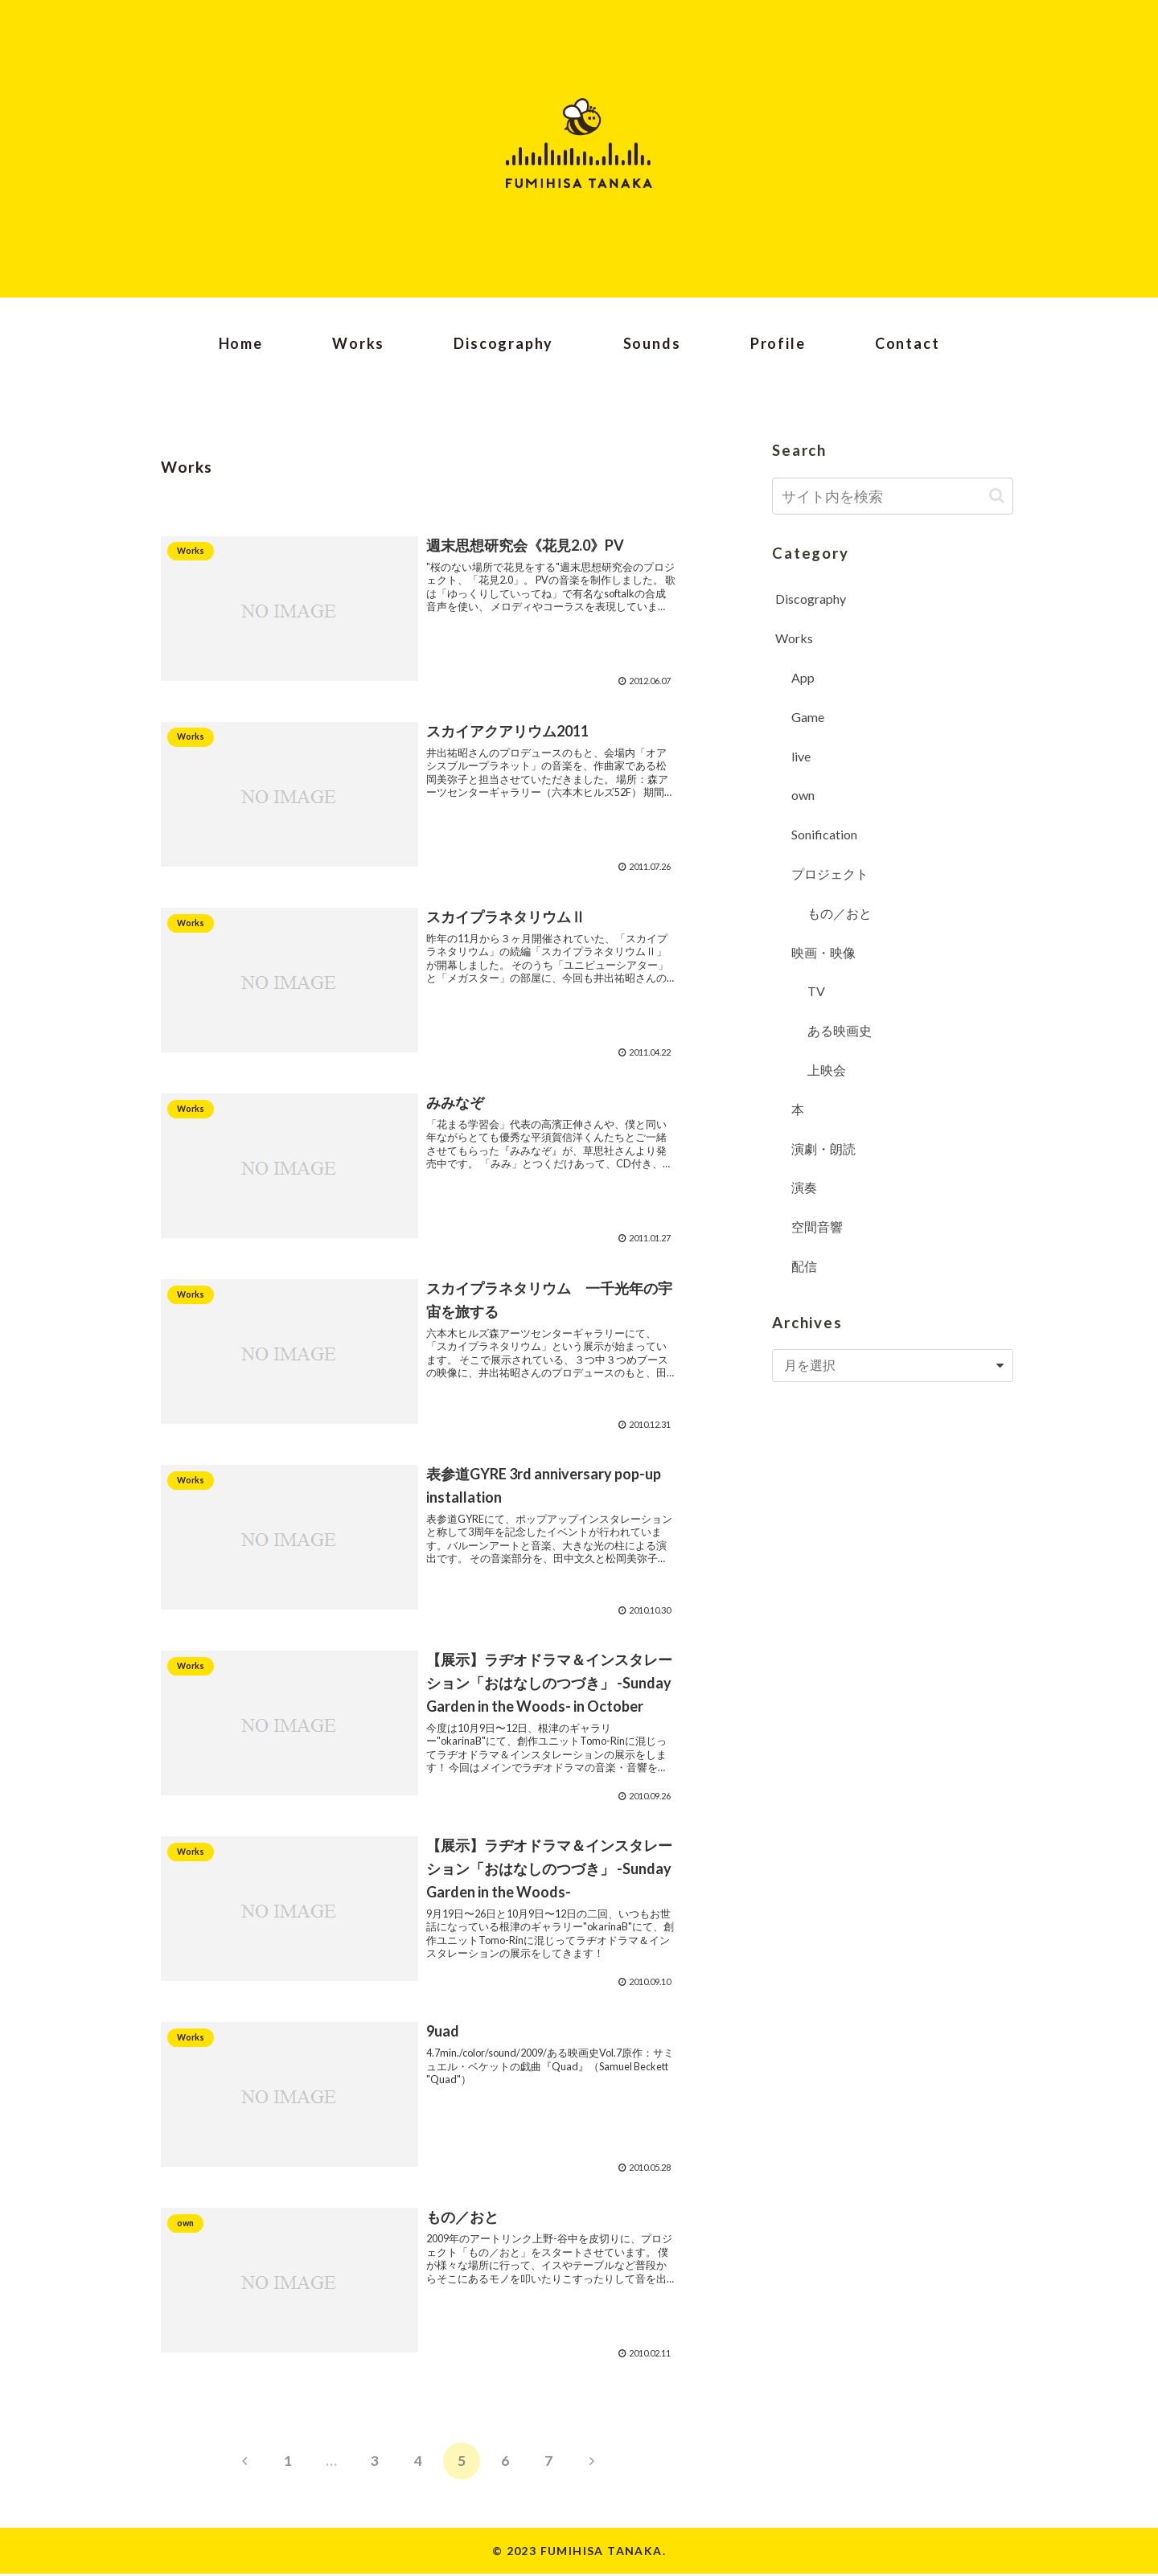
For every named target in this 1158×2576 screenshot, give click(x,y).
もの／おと (839, 913)
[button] (997, 495)
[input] (892, 496)
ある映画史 (839, 1030)
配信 (804, 1266)
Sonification (824, 834)
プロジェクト (829, 873)
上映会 (826, 1069)
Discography (810, 598)
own (803, 794)
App (803, 677)
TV (816, 991)
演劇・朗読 (823, 1148)
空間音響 (817, 1226)
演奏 (804, 1187)
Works (794, 638)
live (801, 756)
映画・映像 (823, 952)
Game (807, 716)
